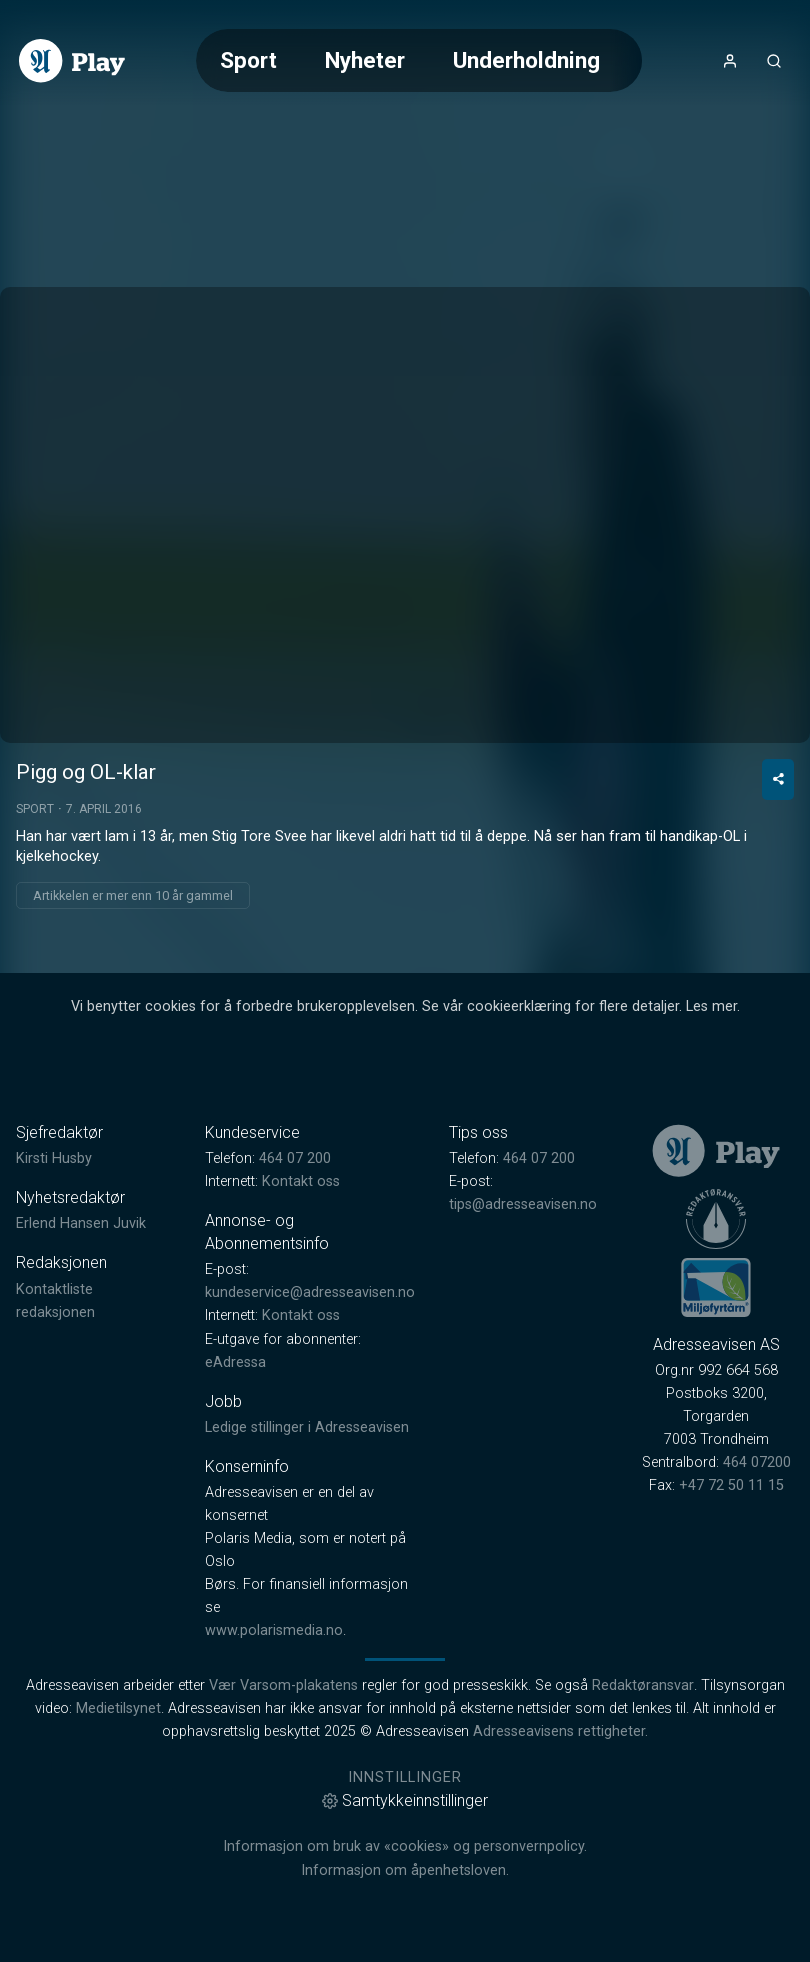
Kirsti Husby (54, 1158)
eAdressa (235, 1362)
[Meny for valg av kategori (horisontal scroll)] (419, 60)
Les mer (711, 1006)
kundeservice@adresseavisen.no (310, 1292)
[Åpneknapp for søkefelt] (774, 61)
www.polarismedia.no (274, 1630)
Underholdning (526, 60)
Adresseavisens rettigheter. (560, 1731)
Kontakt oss (301, 1181)
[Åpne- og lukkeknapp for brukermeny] (730, 61)
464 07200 (757, 1462)
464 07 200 (295, 1158)
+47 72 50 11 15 (731, 1485)
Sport (248, 60)
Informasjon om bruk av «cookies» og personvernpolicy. (405, 1846)
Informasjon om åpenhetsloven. (405, 1870)
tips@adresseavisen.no (523, 1204)
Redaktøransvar (643, 1685)
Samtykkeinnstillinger (405, 1800)
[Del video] (778, 779)
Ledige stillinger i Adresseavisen (307, 1427)
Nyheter (365, 60)
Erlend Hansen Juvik (81, 1223)
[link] (72, 61)
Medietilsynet (118, 1708)
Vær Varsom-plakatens (283, 1685)
